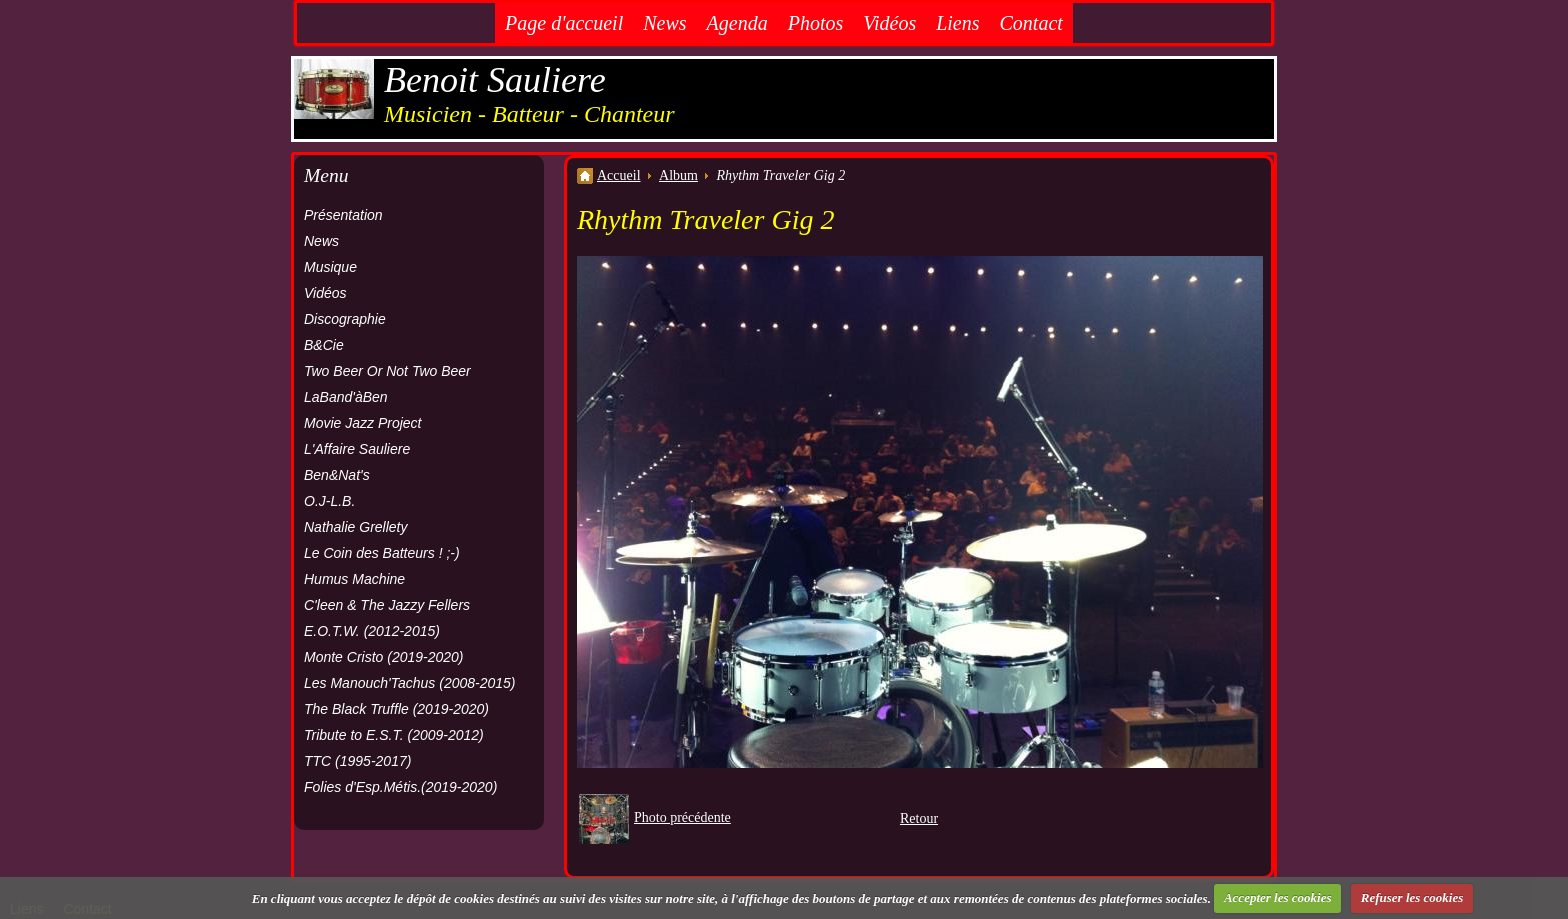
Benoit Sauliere (495, 80)
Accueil (619, 175)
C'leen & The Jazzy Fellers (387, 605)
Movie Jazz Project (362, 423)
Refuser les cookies (1412, 897)
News (664, 23)
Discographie (345, 319)
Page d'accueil (564, 23)
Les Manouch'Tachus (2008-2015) (410, 683)
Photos (816, 23)
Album (678, 175)
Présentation (343, 215)
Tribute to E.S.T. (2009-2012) (394, 735)
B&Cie (324, 345)
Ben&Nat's (337, 475)
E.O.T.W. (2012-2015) (372, 631)
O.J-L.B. (329, 501)
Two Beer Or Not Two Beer (387, 371)
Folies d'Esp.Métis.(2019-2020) (400, 787)
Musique (330, 267)
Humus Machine (354, 579)
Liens (957, 23)
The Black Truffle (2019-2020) (396, 709)
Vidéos (889, 23)
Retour (919, 818)
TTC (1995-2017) (357, 761)
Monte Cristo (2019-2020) (384, 657)
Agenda (737, 23)
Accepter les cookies (1278, 897)
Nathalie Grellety (356, 527)
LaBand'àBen (346, 397)
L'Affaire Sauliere (357, 449)
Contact (1031, 23)
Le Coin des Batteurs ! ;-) (382, 553)
